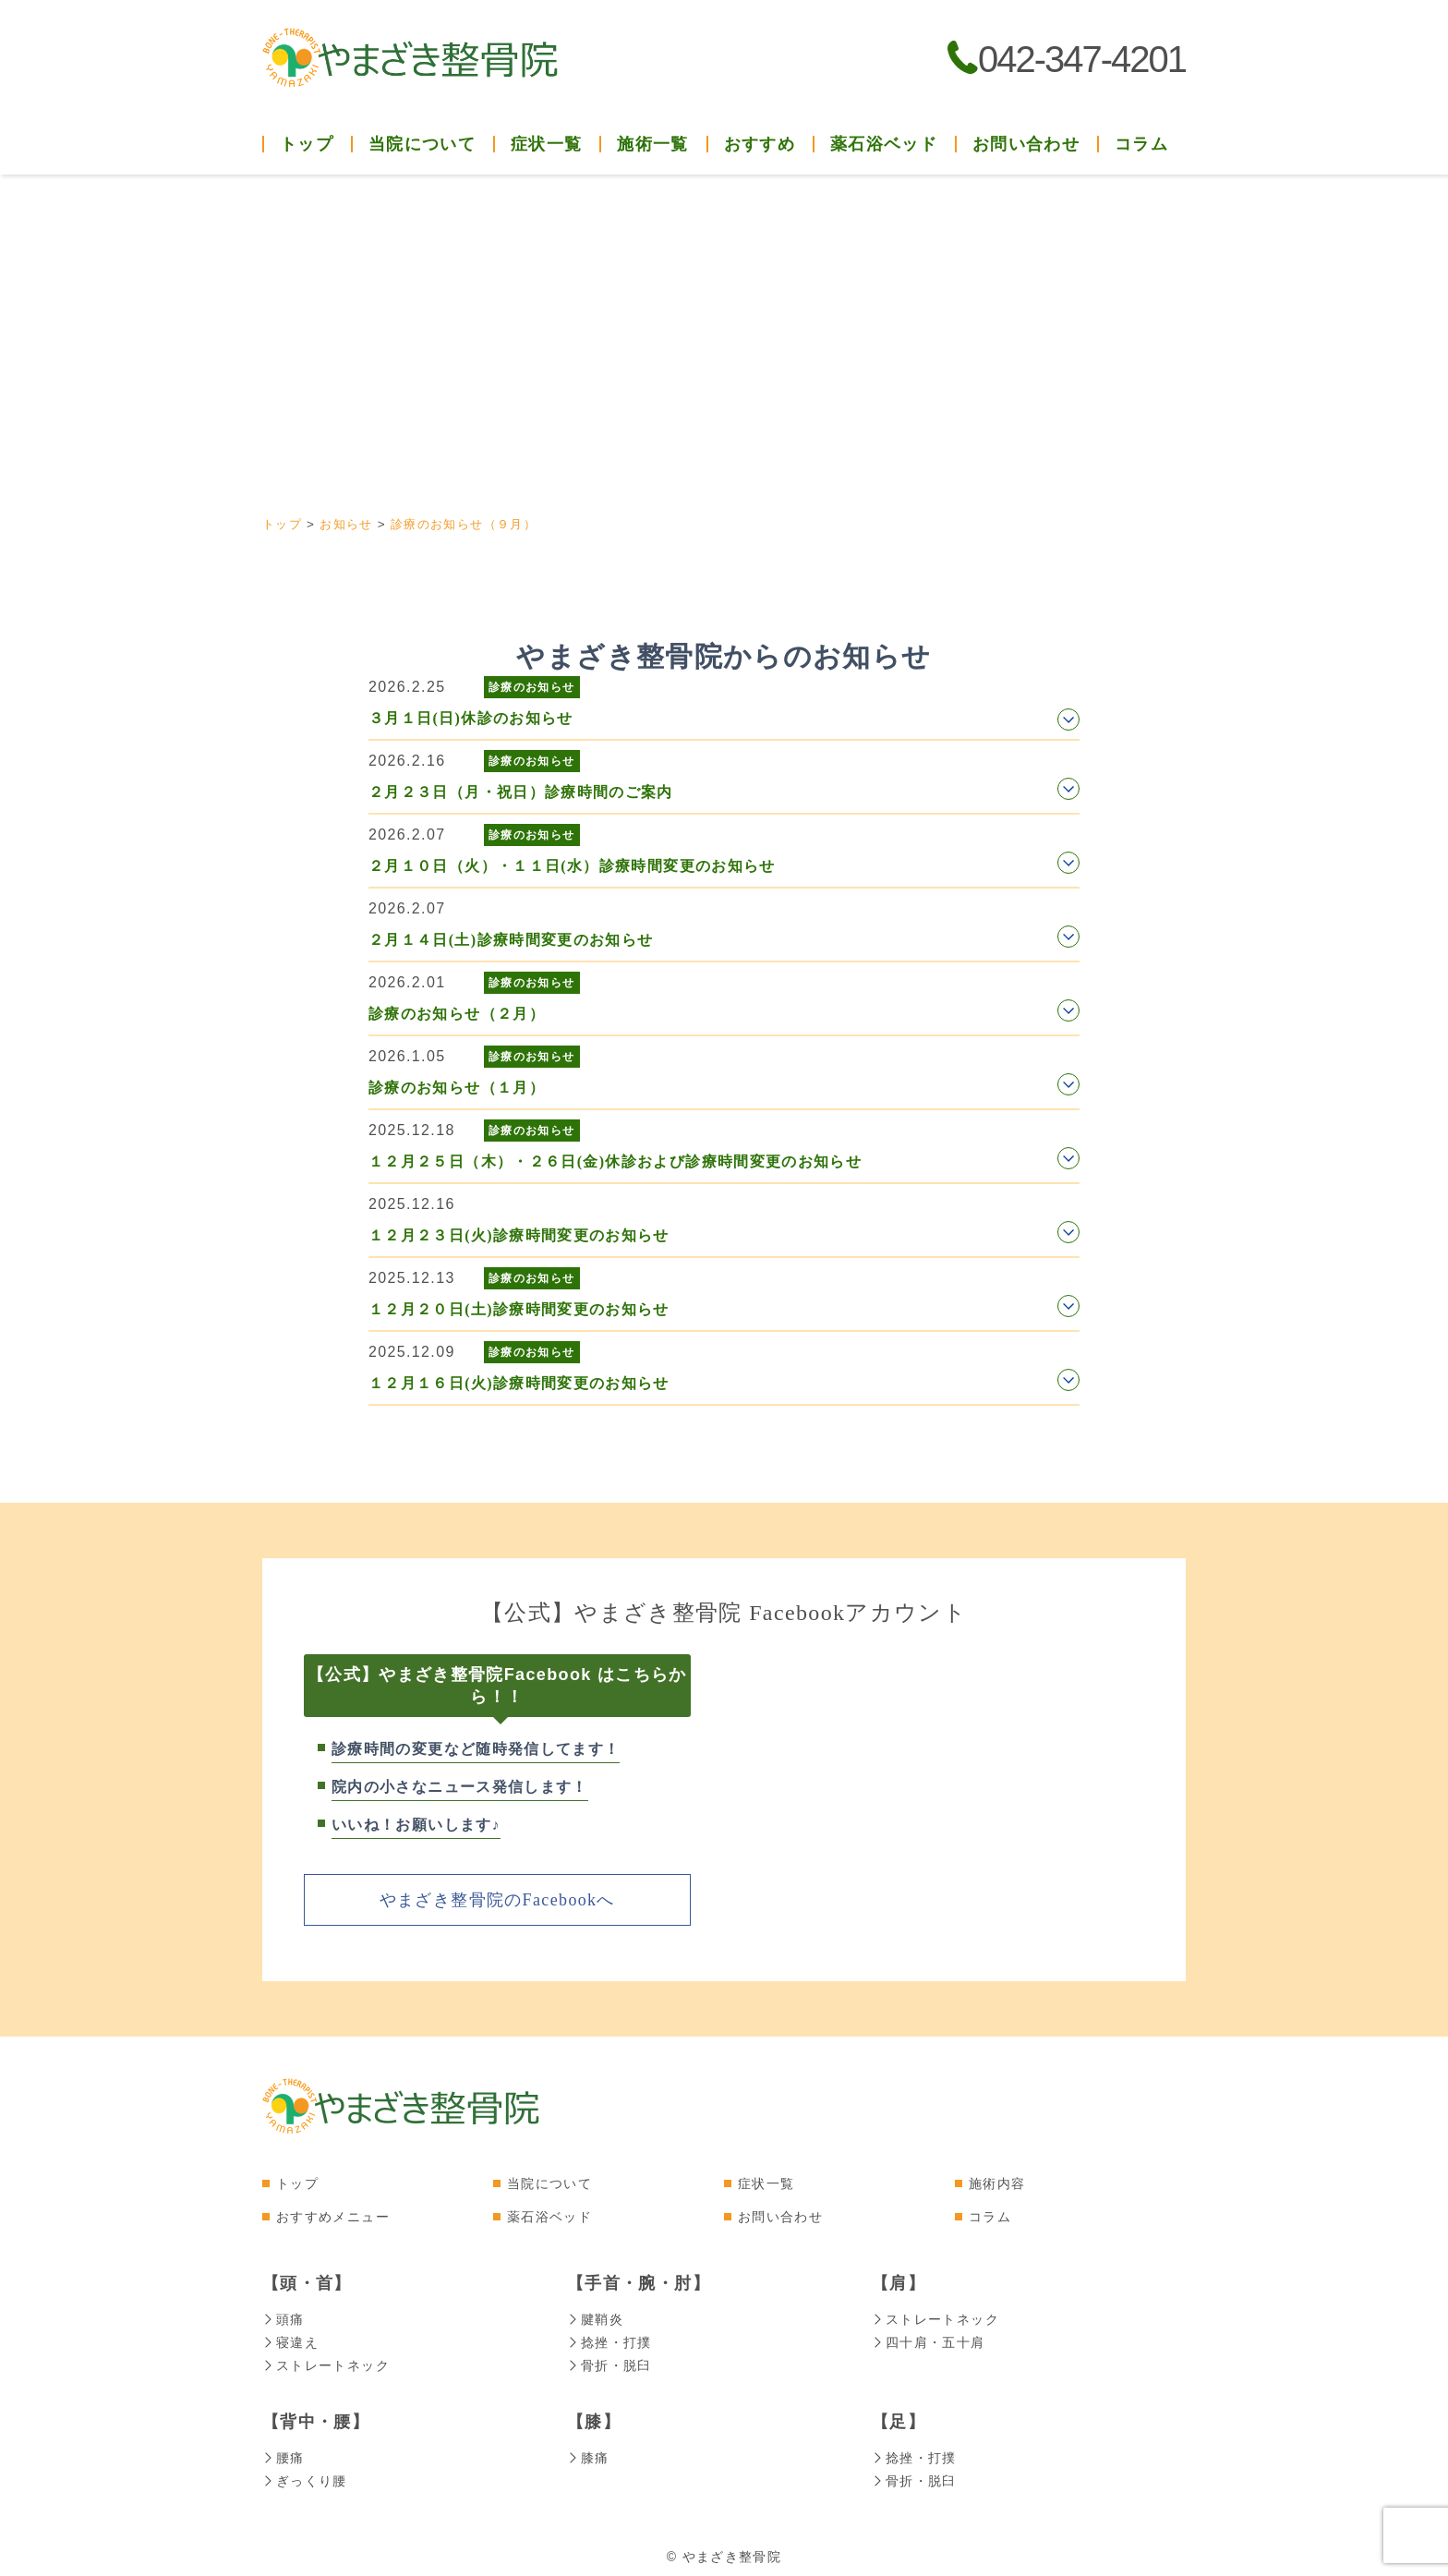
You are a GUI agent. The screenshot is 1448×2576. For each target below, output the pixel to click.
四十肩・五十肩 (928, 2340)
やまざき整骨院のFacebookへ (497, 1899)
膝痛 (588, 2454)
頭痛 (283, 2318)
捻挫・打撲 (609, 2340)
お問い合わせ (1026, 144)
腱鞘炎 (595, 2318)
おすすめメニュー (333, 2215)
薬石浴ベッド (883, 144)
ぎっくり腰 (304, 2476)
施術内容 (997, 2182)
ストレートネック (326, 2362)
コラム (1141, 144)
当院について (549, 2182)
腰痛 (283, 2454)
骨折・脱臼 (609, 2362)
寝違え (290, 2340)
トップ (306, 144)
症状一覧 (766, 2182)
